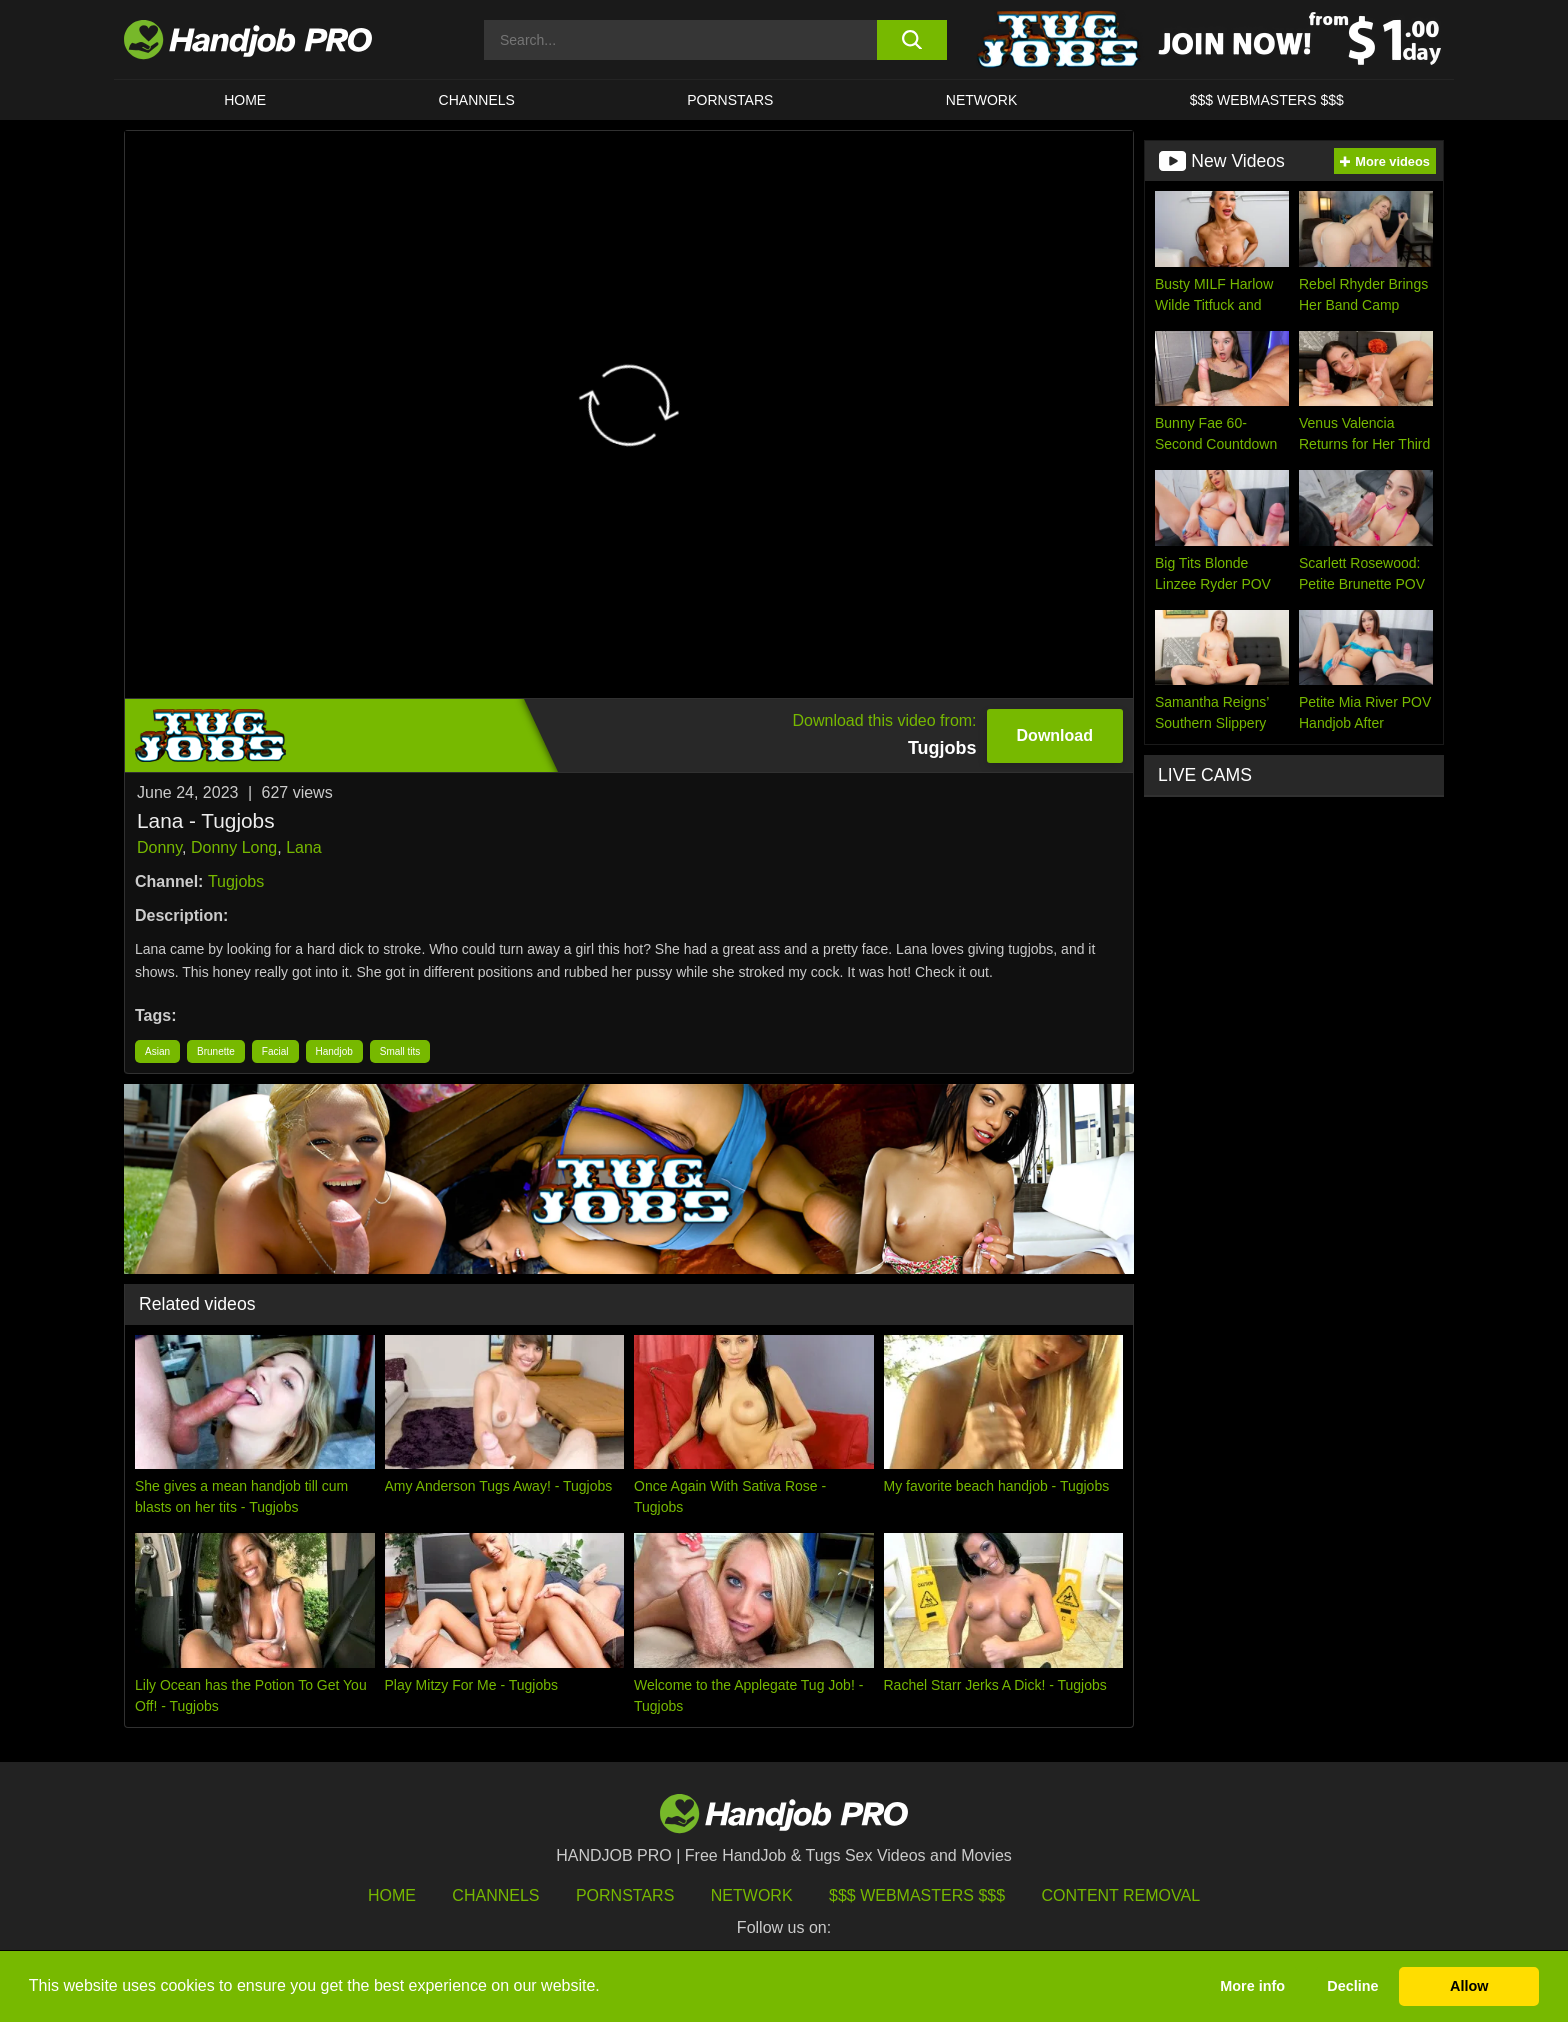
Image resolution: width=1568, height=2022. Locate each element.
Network (982, 100)
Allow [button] (1469, 1986)
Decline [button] (1352, 1986)
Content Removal (1121, 1895)
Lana (304, 847)
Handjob (334, 1051)
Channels (495, 1895)
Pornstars (730, 100)
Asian (157, 1051)
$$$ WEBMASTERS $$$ (1267, 100)
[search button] (911, 40)
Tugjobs (236, 881)
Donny (159, 847)
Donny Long (234, 847)
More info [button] (1252, 1986)
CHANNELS (477, 100)
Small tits (400, 1051)
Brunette (216, 1051)
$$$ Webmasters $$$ (917, 1895)
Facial (275, 1051)
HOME (245, 100)
